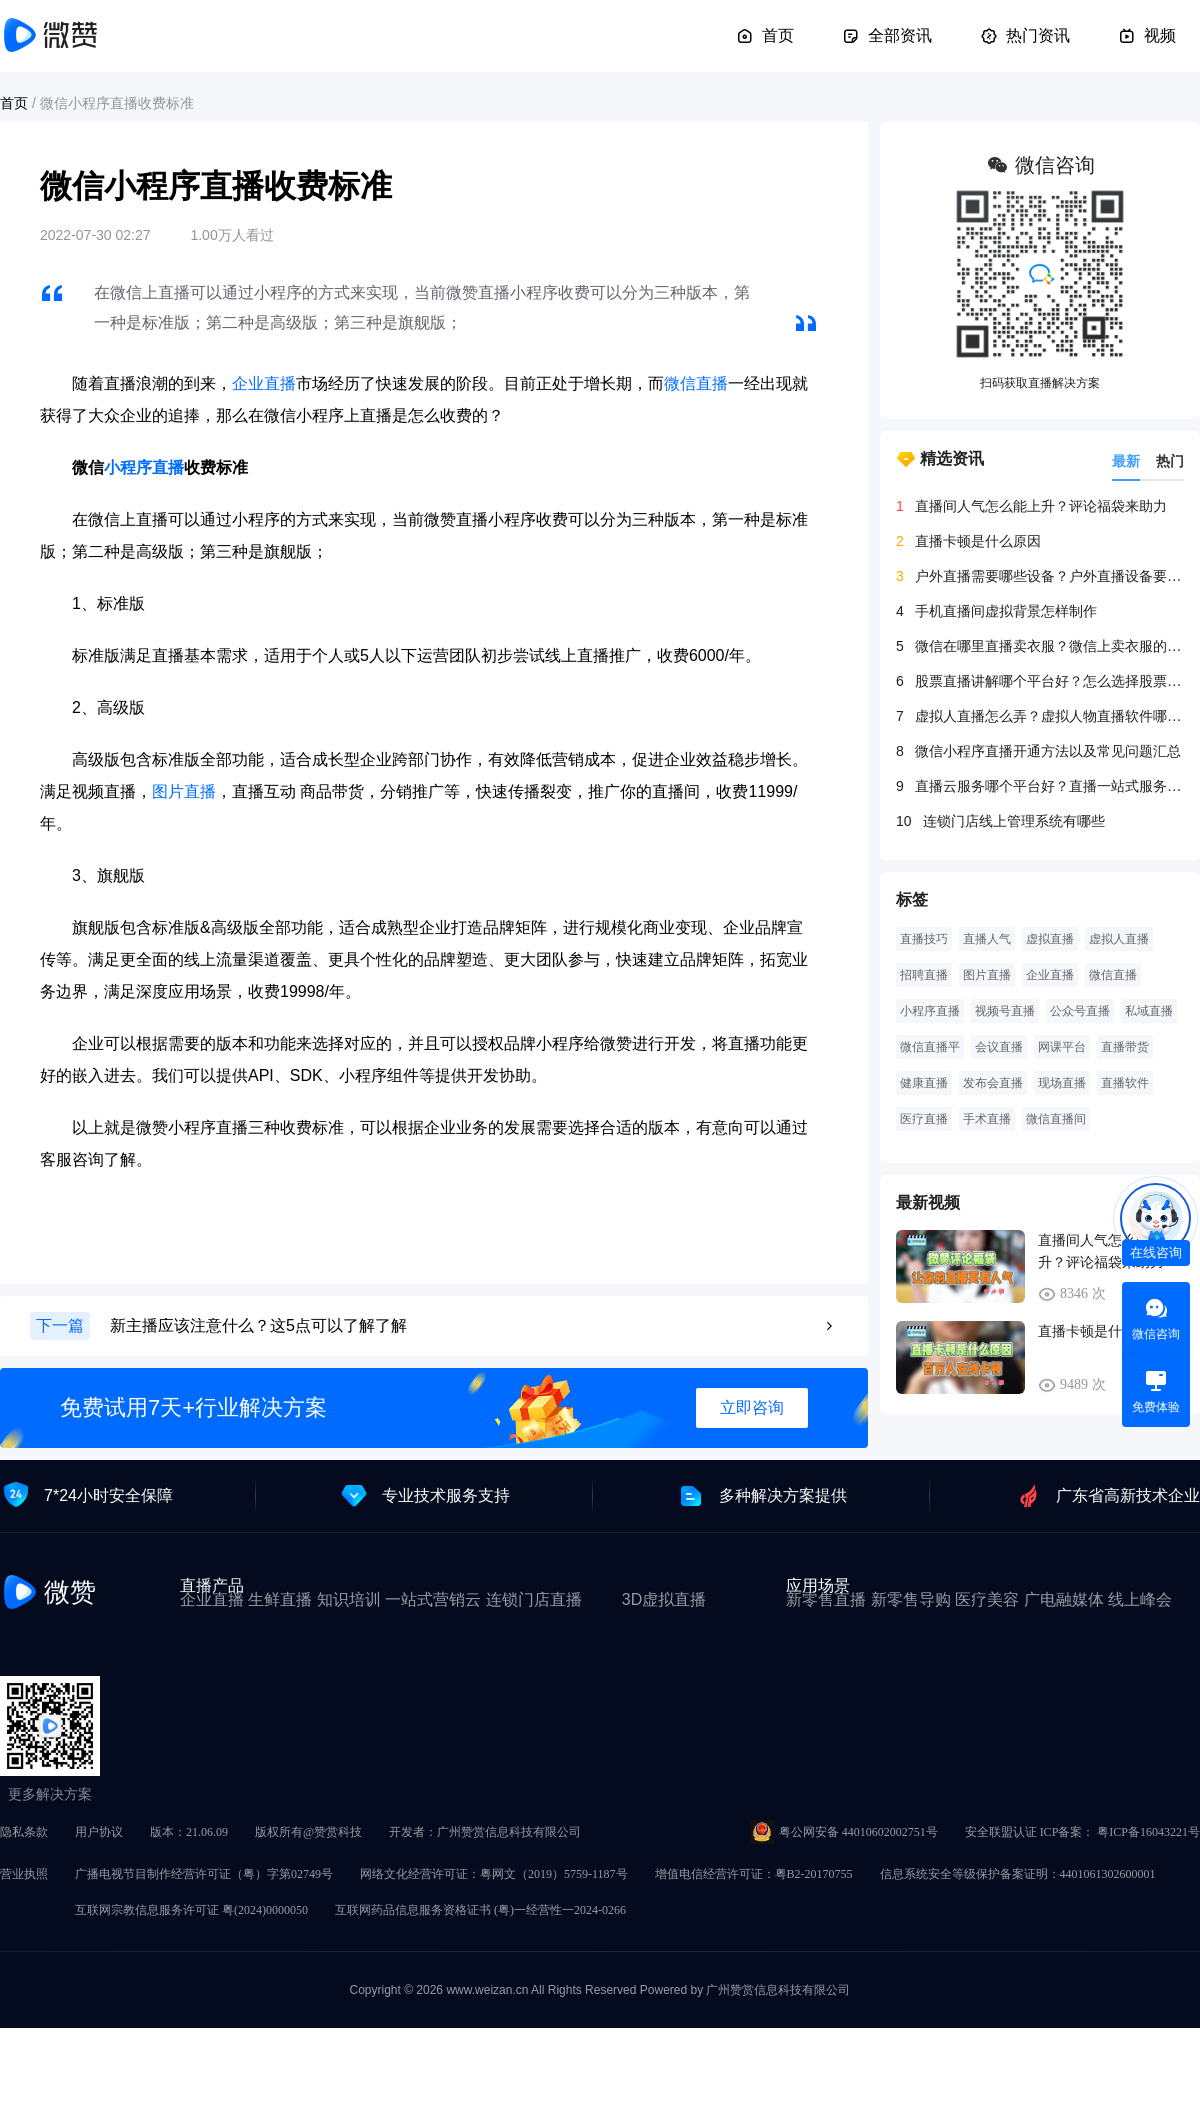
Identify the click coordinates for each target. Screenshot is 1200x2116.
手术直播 (987, 1119)
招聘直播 (924, 975)
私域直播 (1149, 1011)
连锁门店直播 (534, 1599)
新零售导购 (911, 1599)
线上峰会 (1140, 1599)
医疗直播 (924, 1119)
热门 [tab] (1170, 461)
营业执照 (24, 1874)
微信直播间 (1056, 1119)
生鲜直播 (280, 1599)
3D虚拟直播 (664, 1599)
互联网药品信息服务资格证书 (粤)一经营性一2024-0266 (480, 1910)
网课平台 (1062, 1047)
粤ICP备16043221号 (1148, 1832)
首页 (765, 36)
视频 (1147, 36)
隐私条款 (24, 1832)
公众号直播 (1080, 1011)
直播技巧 (924, 939)
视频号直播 (1005, 1011)
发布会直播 (993, 1083)
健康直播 (924, 1083)
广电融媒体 (1064, 1599)
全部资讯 (887, 36)
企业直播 (264, 383)
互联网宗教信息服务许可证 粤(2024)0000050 (191, 1910)
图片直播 (184, 791)
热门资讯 (1025, 36)
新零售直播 (826, 1599)
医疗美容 (987, 1599)
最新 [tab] (1126, 461)
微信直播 (696, 383)
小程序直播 (144, 467)
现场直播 (1062, 1083)
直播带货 (1125, 1047)
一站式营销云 (433, 1599)
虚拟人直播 (1119, 939)
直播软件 (1125, 1083)
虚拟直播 (1050, 939)
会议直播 (999, 1047)
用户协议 (99, 1832)
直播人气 (987, 939)
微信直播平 (930, 1047)
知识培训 (349, 1599)
